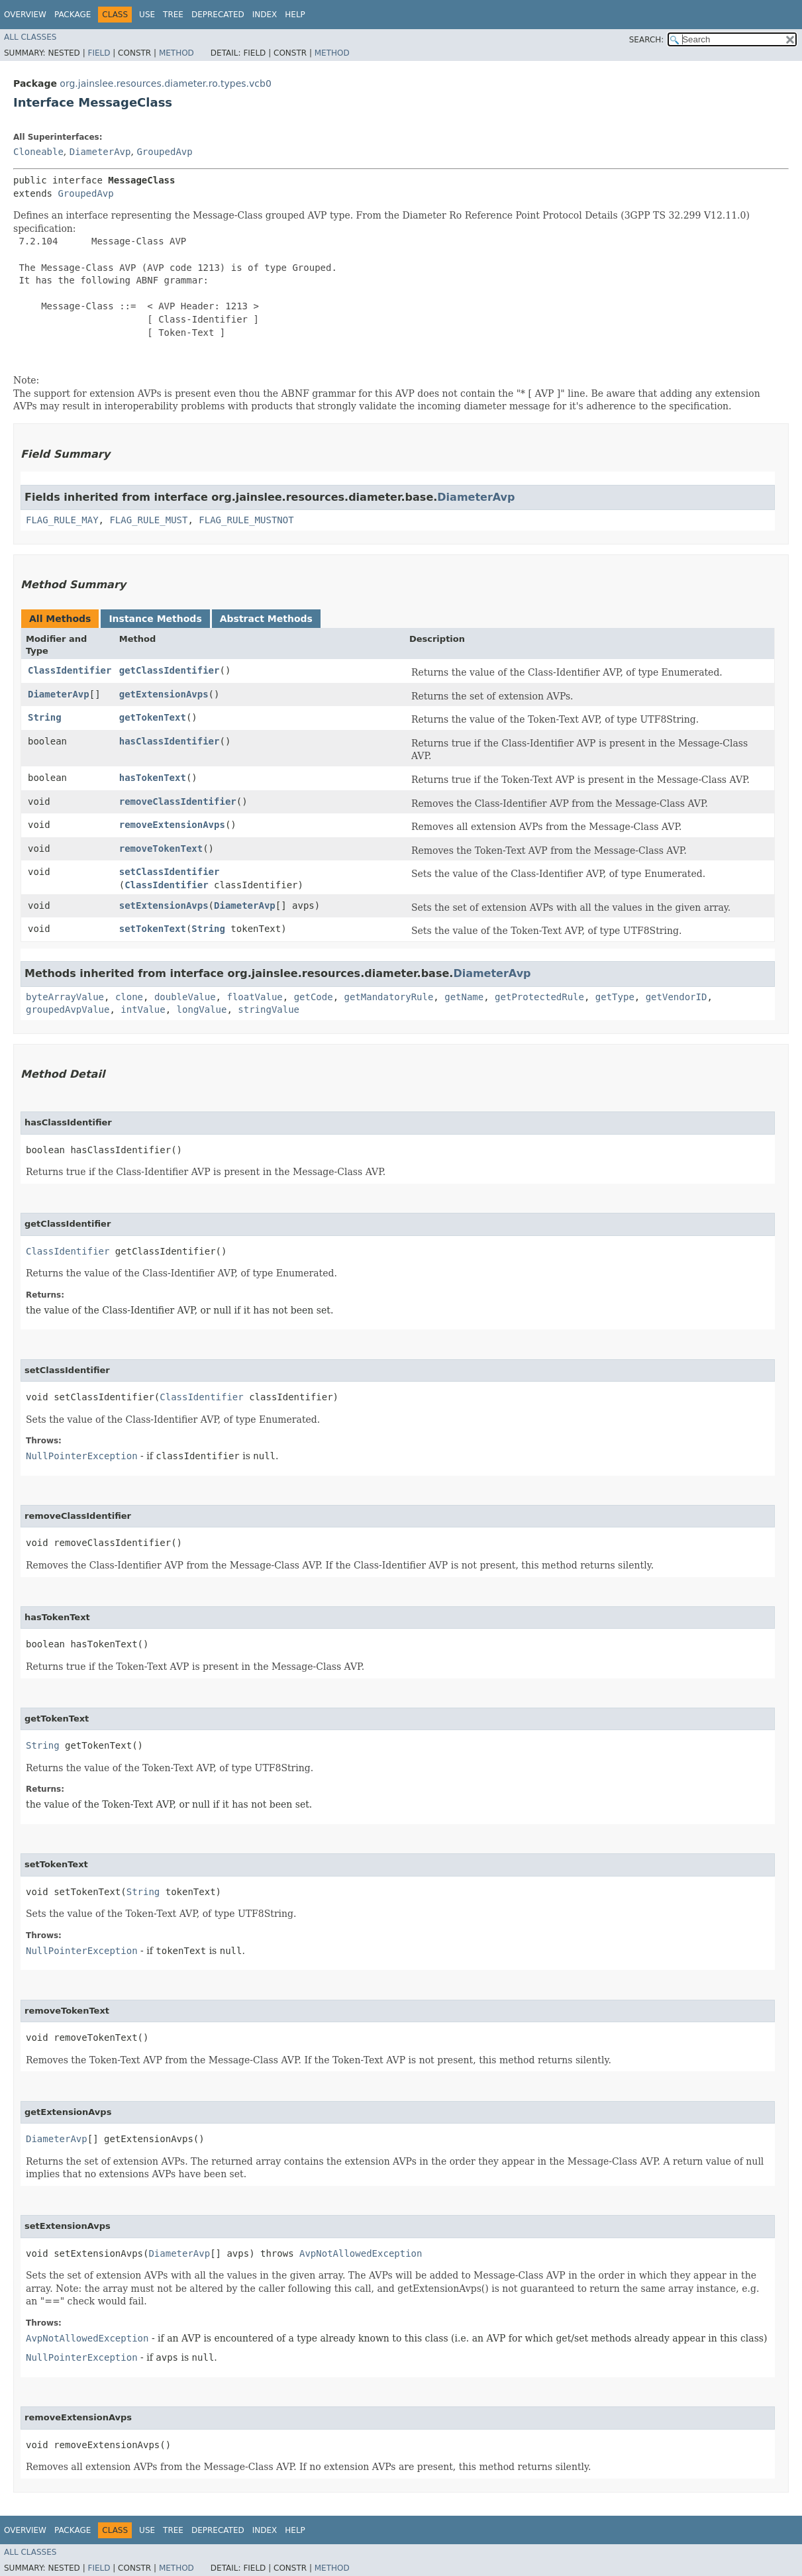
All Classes (30, 37)
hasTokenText (152, 777)
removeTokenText (161, 848)
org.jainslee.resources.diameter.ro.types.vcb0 (165, 83)
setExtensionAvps (164, 905)
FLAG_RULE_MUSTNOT (246, 520)
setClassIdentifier (169, 871)
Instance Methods (155, 618)
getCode (313, 997)
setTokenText (152, 928)
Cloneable (38, 151)
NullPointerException (82, 1456)
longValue (202, 1009)
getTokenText (152, 717)
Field (98, 53)
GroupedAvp (164, 151)
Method (176, 53)
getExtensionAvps (164, 694)
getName (463, 997)
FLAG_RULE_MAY (62, 520)
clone (129, 997)
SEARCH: (646, 39)
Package (72, 14)
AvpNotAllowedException (360, 2253)
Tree (173, 14)
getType (614, 997)
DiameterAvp (100, 151)
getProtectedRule (539, 997)
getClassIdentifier (169, 670)
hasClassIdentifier (169, 741)
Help (295, 14)
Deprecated (217, 14)
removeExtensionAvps (172, 824)
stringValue (268, 1009)
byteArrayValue (65, 997)
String (45, 717)
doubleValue (185, 997)
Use (147, 14)
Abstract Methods (266, 618)
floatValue (254, 997)
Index (264, 14)
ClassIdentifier (69, 670)
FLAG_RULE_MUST (148, 520)
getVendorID (676, 997)
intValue (143, 1009)
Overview (25, 14)
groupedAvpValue (67, 1009)
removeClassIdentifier (177, 801)
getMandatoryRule (389, 997)
